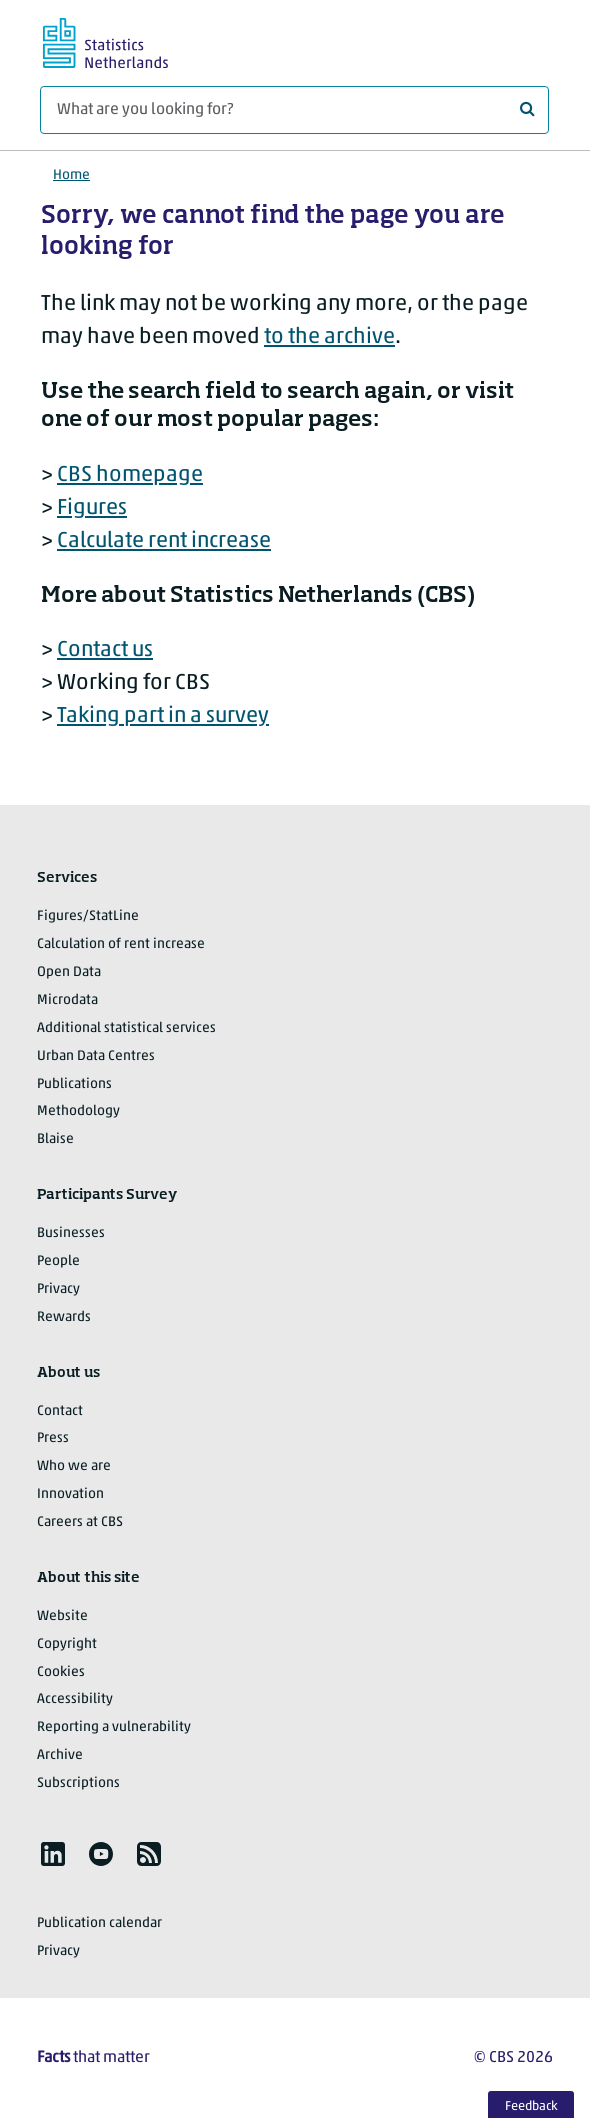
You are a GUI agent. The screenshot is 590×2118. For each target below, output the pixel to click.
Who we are (74, 1466)
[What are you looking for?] (294, 110)
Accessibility (75, 1699)
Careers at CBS (80, 1522)
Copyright (67, 1644)
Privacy (58, 1289)
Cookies (61, 1672)
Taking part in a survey (163, 716)
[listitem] (53, 1854)
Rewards (64, 1317)
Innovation (70, 1494)
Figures (92, 508)
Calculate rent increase (164, 541)
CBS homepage (130, 475)
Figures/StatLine (88, 916)
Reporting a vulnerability (114, 1727)
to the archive (329, 337)
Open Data (69, 972)
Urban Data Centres (96, 1056)
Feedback (531, 2106)
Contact (60, 1411)
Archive (60, 1755)
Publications (74, 1084)
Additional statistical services (126, 1028)
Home (71, 175)
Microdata (67, 1000)
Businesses (71, 1233)
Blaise (55, 1139)
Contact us (105, 650)
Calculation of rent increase (121, 944)
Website (62, 1616)
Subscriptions (78, 1783)
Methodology (78, 1111)
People (58, 1261)
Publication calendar (99, 1923)
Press (53, 1438)
